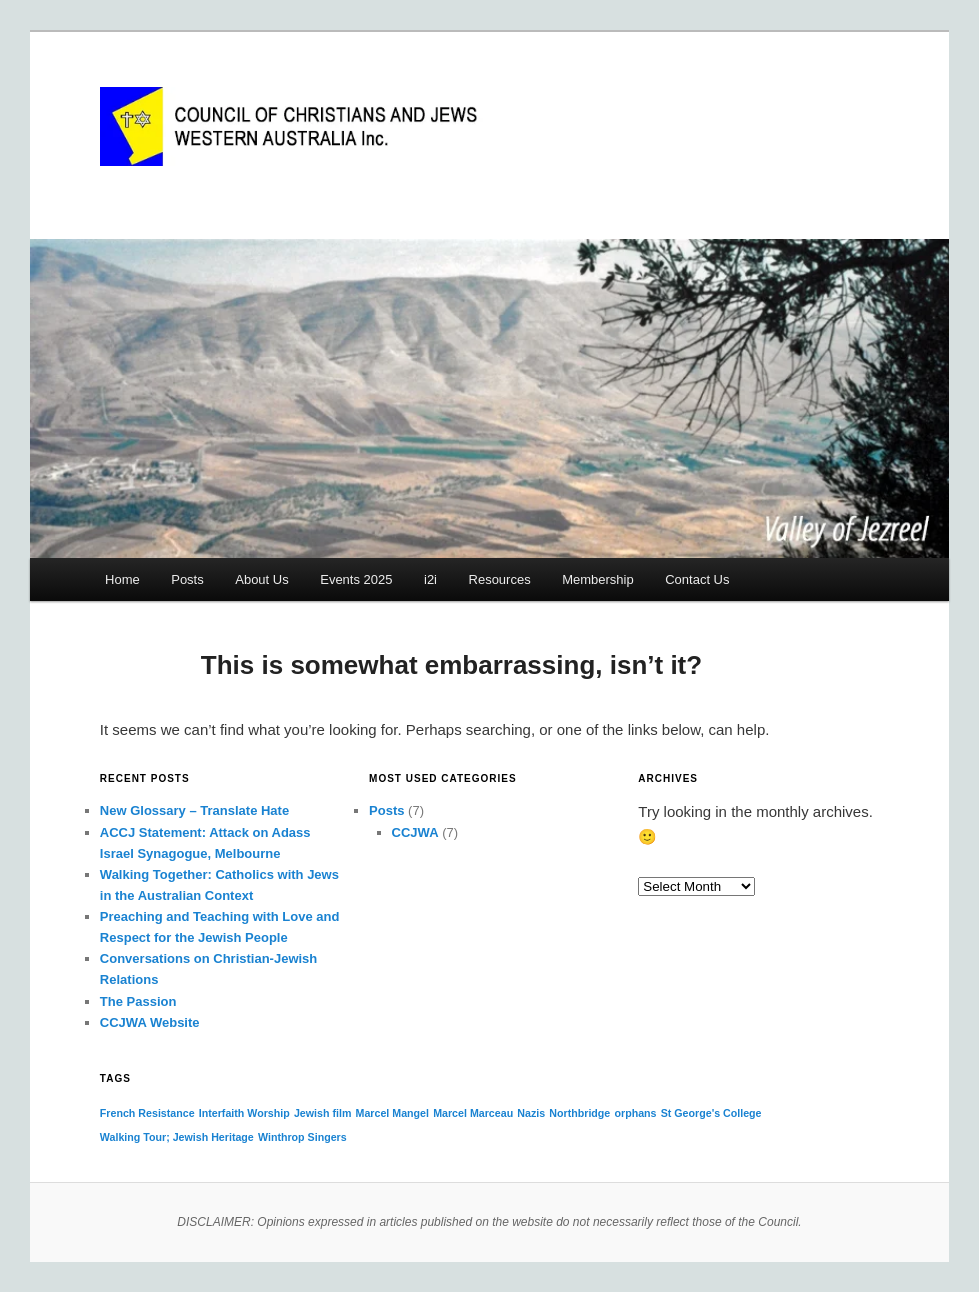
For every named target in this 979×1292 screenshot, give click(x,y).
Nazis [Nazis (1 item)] (531, 1113)
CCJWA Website (150, 1022)
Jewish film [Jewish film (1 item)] (322, 1113)
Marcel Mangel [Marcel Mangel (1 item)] (392, 1113)
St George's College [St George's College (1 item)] (711, 1113)
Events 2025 (356, 579)
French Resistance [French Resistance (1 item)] (147, 1113)
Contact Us (697, 579)
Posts (187, 579)
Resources (500, 579)
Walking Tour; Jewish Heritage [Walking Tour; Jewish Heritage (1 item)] (177, 1137)
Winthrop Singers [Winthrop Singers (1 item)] (302, 1137)
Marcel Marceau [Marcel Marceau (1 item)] (473, 1113)
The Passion (138, 1001)
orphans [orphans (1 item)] (635, 1113)
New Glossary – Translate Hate (194, 810)
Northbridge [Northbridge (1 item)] (579, 1113)
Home (122, 579)
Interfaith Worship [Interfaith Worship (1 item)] (244, 1113)
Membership (598, 579)
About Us (261, 579)
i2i (430, 579)
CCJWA (415, 832)
